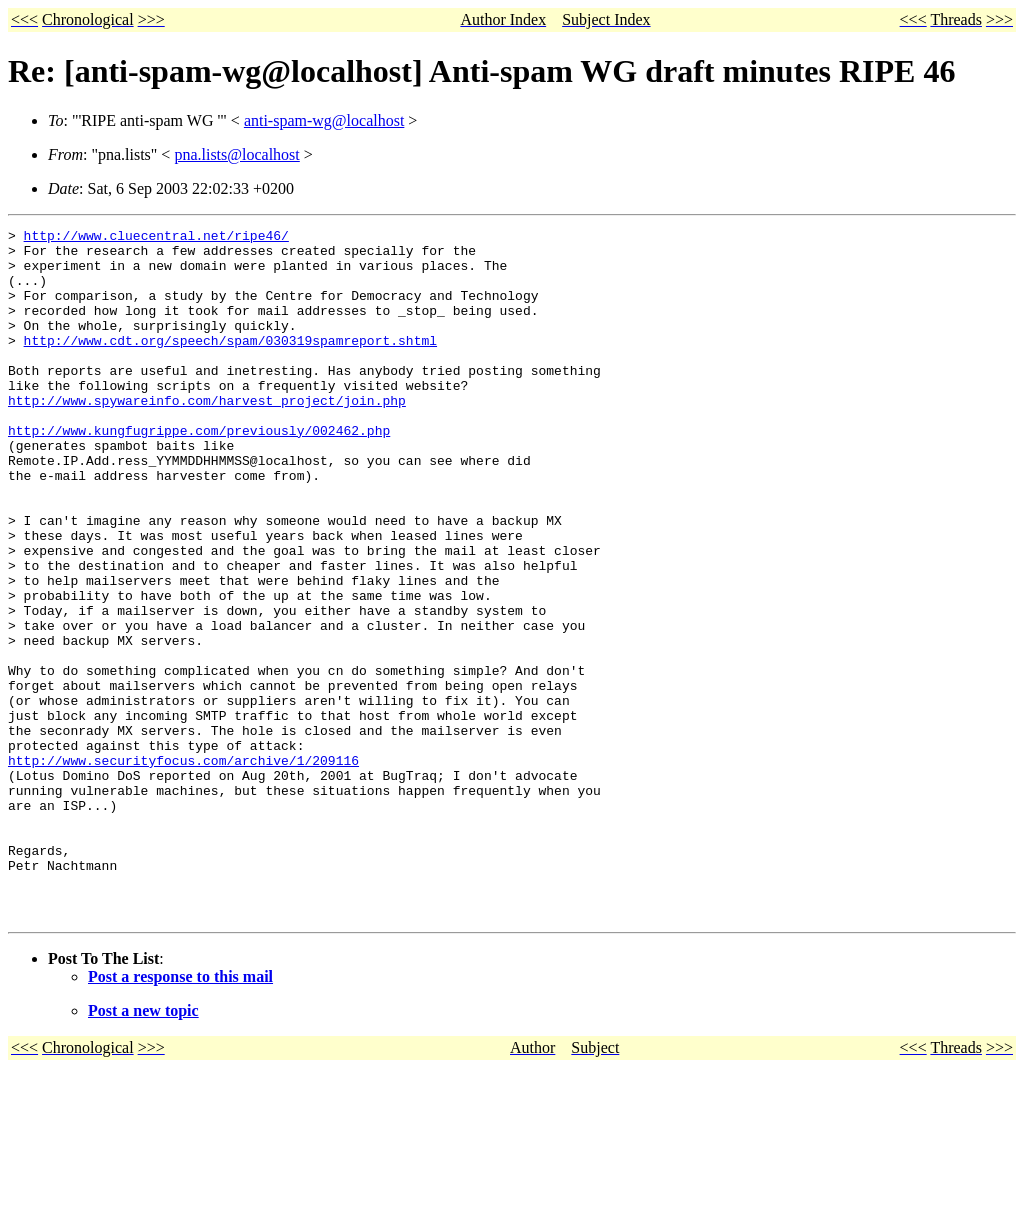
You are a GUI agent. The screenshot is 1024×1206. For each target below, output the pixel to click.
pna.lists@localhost (236, 154)
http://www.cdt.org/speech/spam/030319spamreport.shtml (230, 364)
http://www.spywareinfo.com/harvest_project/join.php (207, 436)
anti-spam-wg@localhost (324, 120)
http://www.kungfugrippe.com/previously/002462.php (199, 472)
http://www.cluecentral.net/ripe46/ (156, 238)
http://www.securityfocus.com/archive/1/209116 (183, 868)
